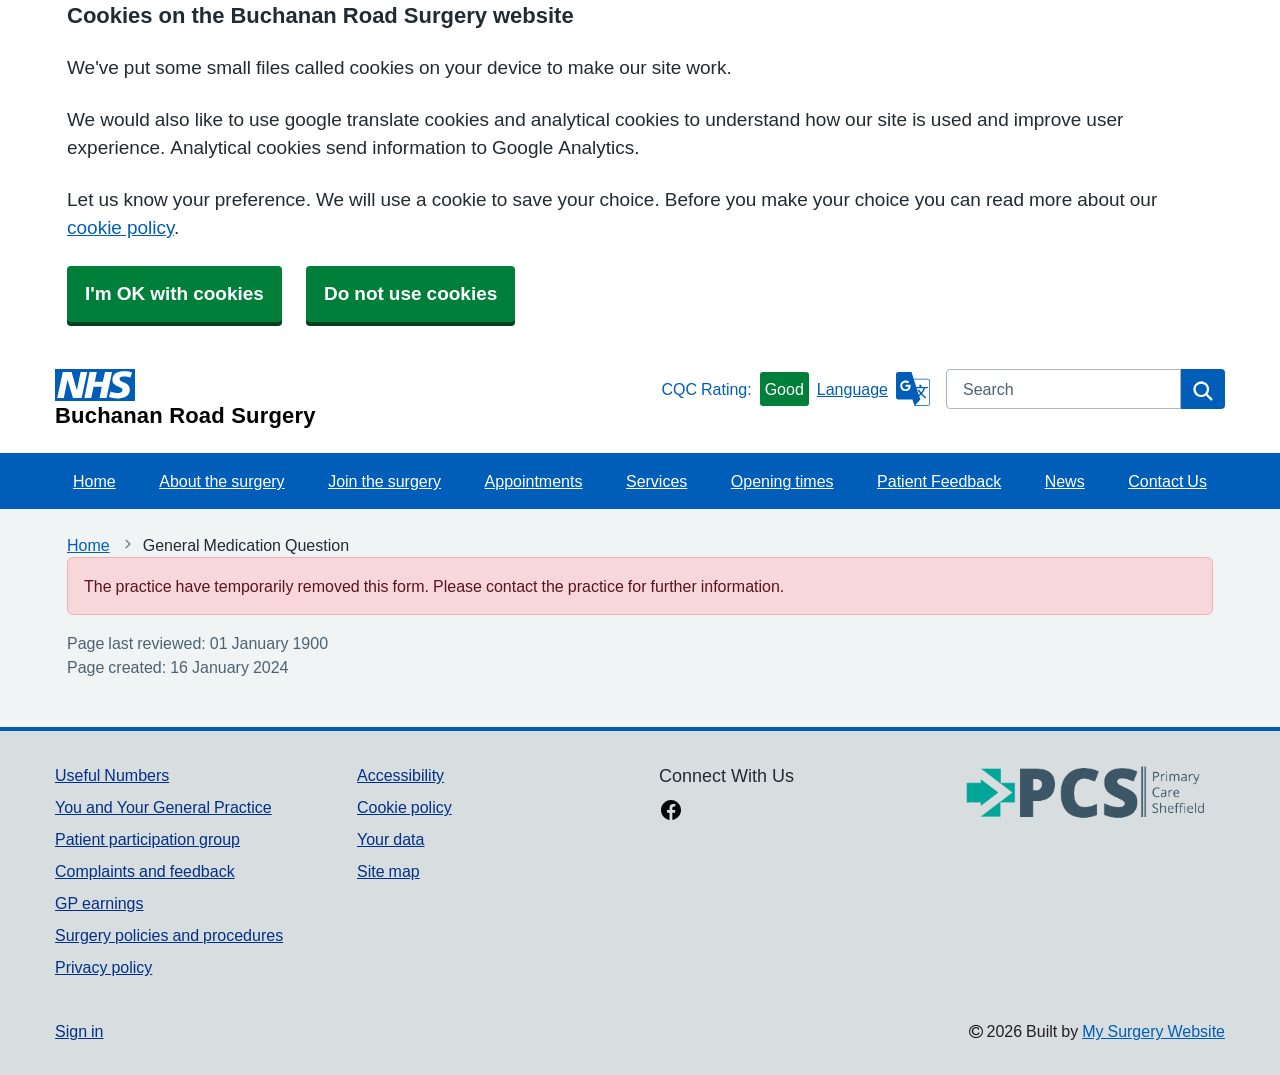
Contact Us (1167, 481)
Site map (388, 871)
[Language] (873, 389)
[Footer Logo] (1086, 793)
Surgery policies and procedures (169, 935)
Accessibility (400, 775)
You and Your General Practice (163, 807)
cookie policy (120, 227)
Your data (390, 839)
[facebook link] (671, 812)
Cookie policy (404, 807)
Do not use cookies (410, 293)
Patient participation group (147, 839)
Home (94, 481)
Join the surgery (384, 481)
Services (656, 481)
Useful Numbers (112, 775)
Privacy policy (103, 967)
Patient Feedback (939, 481)
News (1065, 481)
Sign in (79, 1031)
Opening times (782, 481)
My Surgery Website (1153, 1031)
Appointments (534, 481)
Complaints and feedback (145, 871)
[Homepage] (354, 398)
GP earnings (99, 903)
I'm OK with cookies (174, 293)
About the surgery (221, 481)
